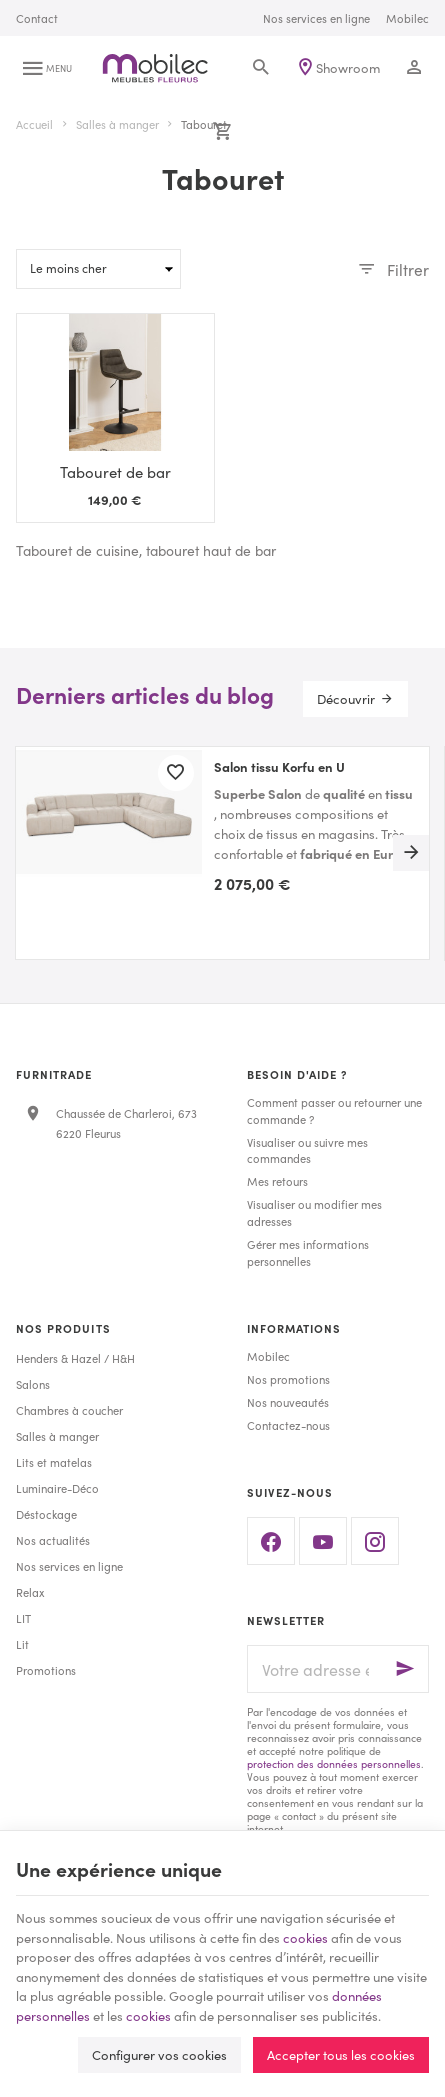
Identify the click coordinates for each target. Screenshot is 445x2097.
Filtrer (408, 269)
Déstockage (46, 1514)
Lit (22, 1644)
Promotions (46, 1670)
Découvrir (346, 698)
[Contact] (37, 18)
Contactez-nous (288, 1425)
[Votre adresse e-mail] (338, 1669)
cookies (305, 1937)
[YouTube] (323, 1541)
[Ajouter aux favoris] (176, 773)
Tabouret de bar (115, 472)
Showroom (348, 67)
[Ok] (405, 1669)
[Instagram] (375, 1541)
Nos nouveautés (288, 1402)
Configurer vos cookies (159, 2054)
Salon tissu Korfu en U (279, 767)
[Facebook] (271, 1541)
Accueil (34, 124)
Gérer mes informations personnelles (308, 1252)
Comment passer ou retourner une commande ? (334, 1110)
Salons (33, 1384)
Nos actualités (53, 1540)
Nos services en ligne (69, 1566)
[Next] (411, 853)
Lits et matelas (54, 1462)
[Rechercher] (260, 68)
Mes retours (277, 1181)
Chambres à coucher (69, 1410)
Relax (30, 1592)
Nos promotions (288, 1379)
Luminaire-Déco (57, 1488)
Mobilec (268, 1356)
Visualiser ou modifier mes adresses (314, 1212)
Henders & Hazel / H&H (75, 1358)
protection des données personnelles (334, 1763)
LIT (23, 1618)
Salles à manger (117, 124)
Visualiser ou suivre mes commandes (307, 1150)
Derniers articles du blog (145, 694)
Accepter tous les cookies (341, 2054)
